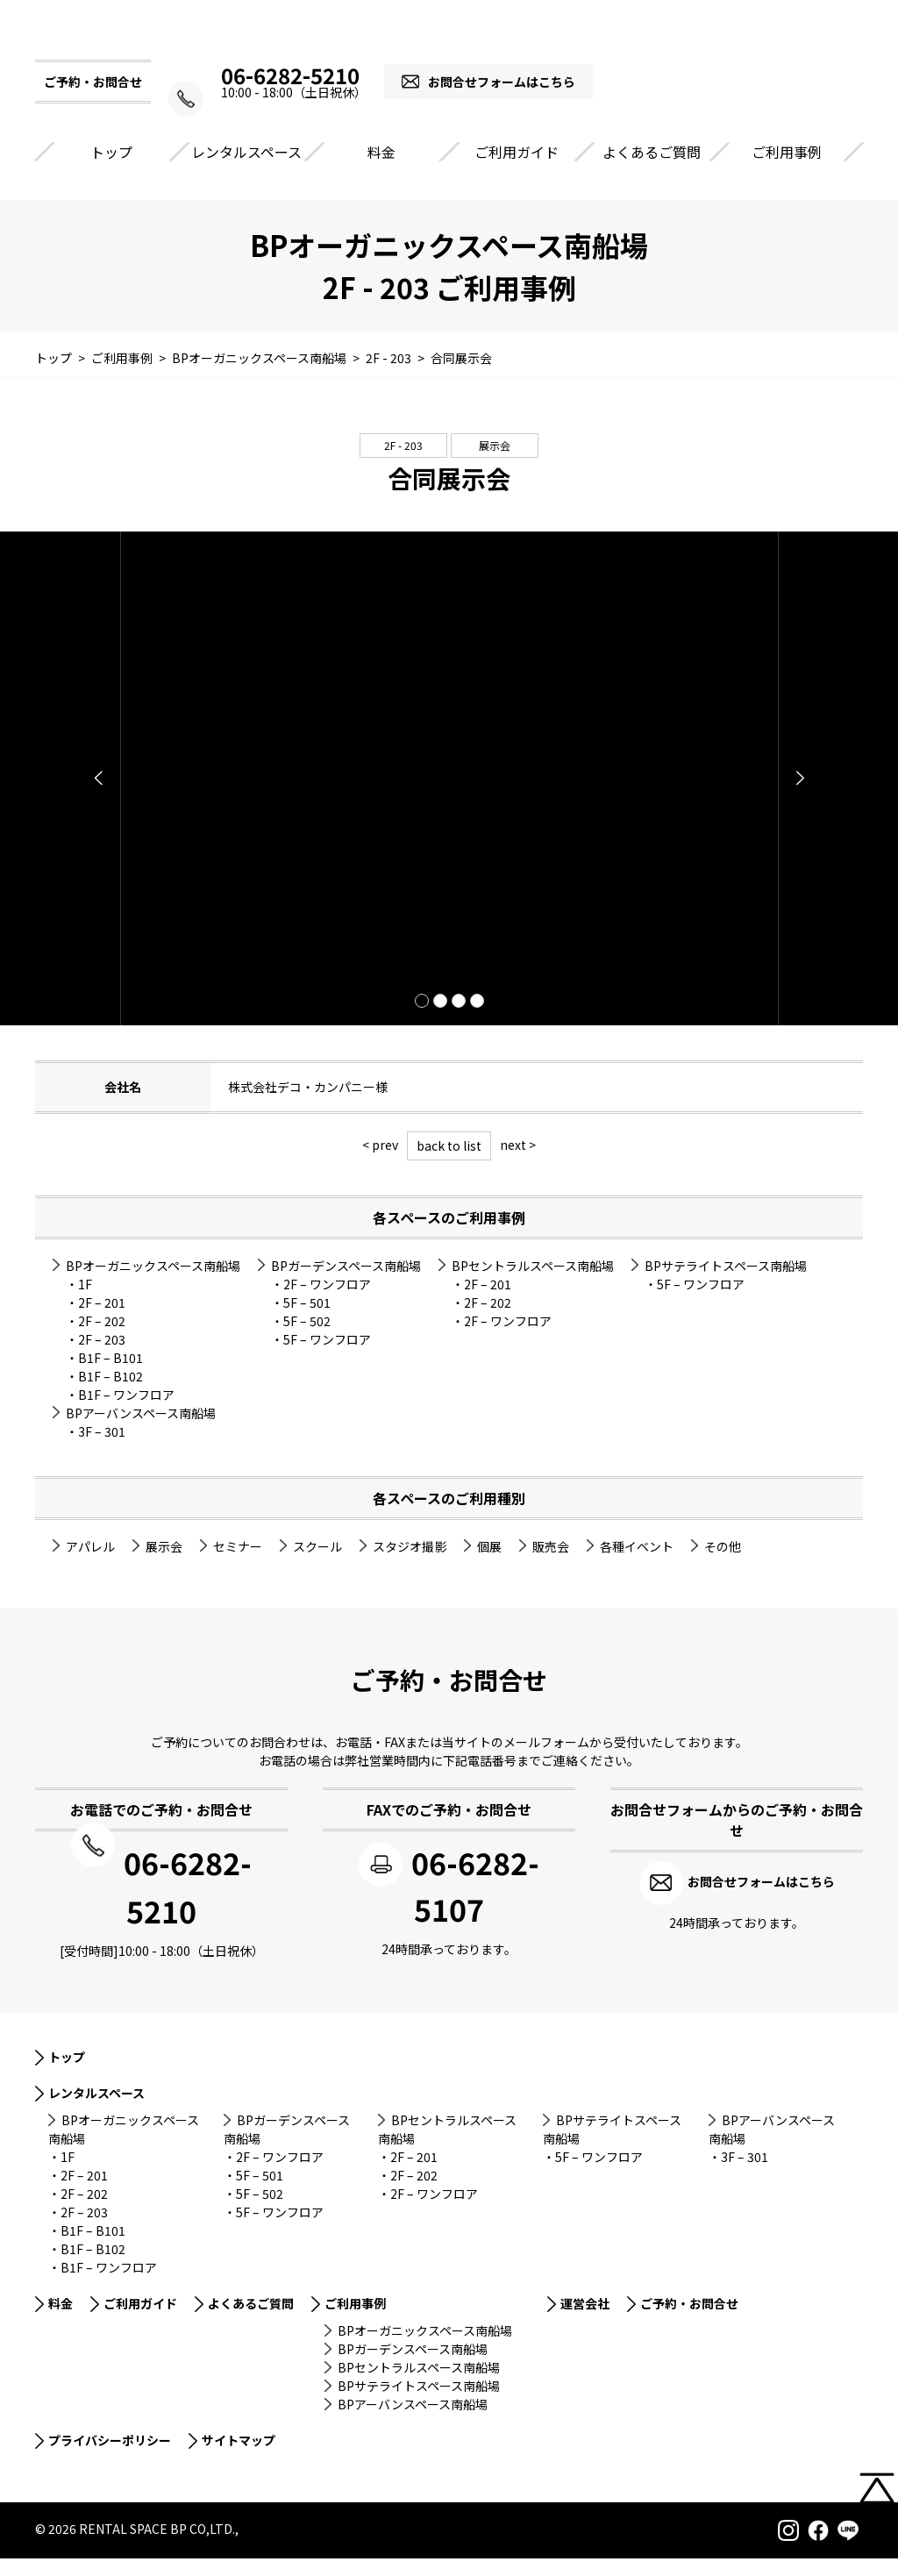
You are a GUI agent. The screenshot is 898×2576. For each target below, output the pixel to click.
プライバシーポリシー (109, 2457)
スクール (317, 1565)
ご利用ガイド (516, 171)
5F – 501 (307, 1322)
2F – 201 (101, 1322)
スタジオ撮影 (409, 1565)
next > (518, 1164)
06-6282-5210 (290, 94)
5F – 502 (307, 1340)
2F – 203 (101, 1358)
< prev (380, 1164)
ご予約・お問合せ (689, 2321)
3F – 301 (101, 1450)
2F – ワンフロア (327, 1303)
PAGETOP (876, 2512)
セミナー (237, 1565)
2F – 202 (101, 1340)
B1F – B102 (110, 1395)
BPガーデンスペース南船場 (346, 1285)
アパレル (90, 1565)
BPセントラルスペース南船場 (533, 1285)
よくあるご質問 (651, 171)
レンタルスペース (246, 171)
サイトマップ (238, 2457)
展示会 (494, 464)
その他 (722, 1565)
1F (85, 1303)
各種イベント (637, 1565)
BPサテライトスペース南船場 (726, 1285)
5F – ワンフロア (327, 1358)
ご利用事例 (787, 171)
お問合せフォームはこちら (514, 101)
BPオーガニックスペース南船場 (153, 1285)
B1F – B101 (110, 1377)
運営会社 (584, 2321)
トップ (111, 171)
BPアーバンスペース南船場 (141, 1432)
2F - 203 (403, 464)
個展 (489, 1565)
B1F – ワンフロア (126, 1414)
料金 (381, 171)
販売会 (550, 1565)
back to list (449, 1165)
